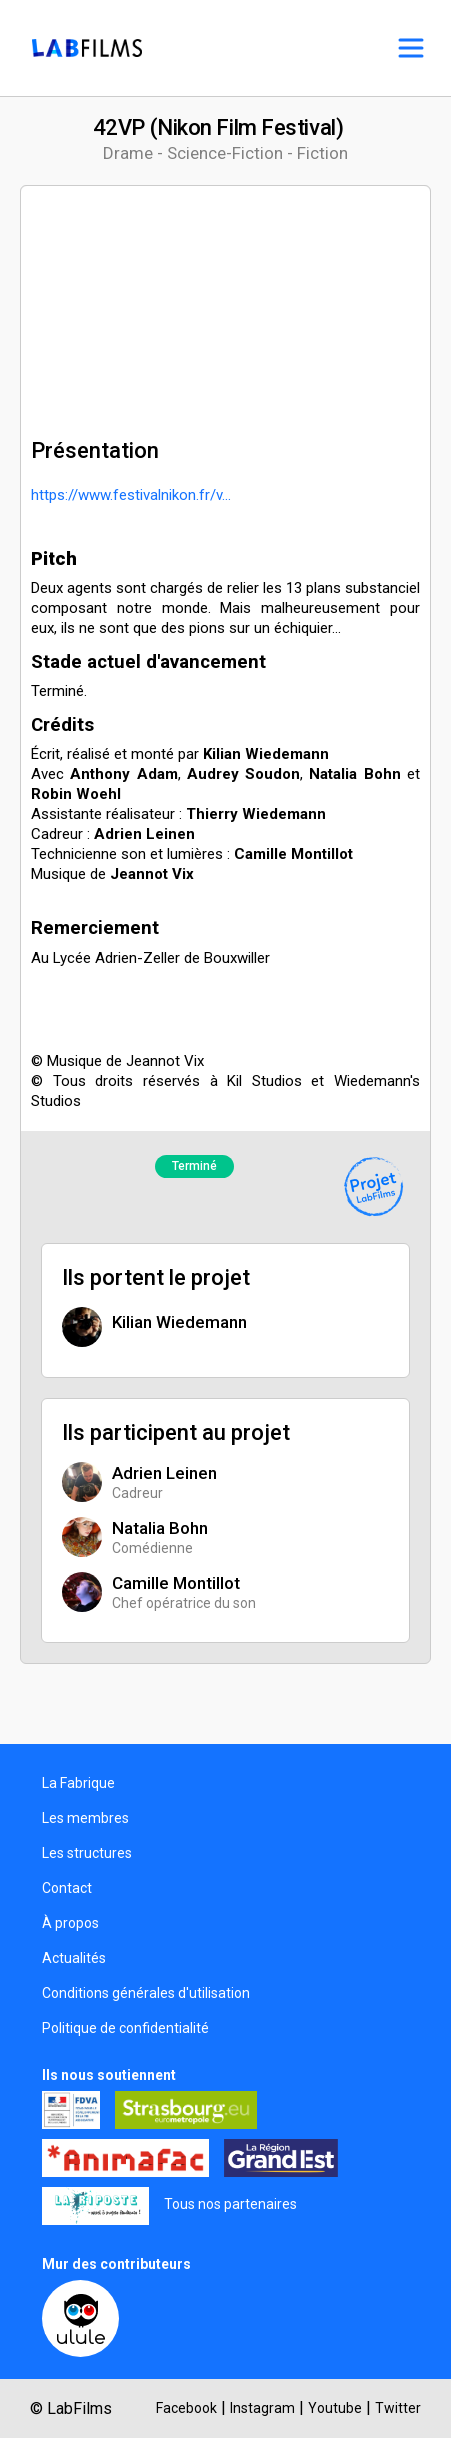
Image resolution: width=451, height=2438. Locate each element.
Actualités (74, 1958)
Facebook (186, 2408)
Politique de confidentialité (125, 2028)
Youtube (335, 2408)
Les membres (85, 1818)
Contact (67, 1888)
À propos (70, 1923)
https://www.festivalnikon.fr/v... (131, 495)
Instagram (262, 2408)
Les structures (87, 1853)
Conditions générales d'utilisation (146, 1993)
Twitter (398, 2408)
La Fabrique (78, 1783)
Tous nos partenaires (230, 2204)
